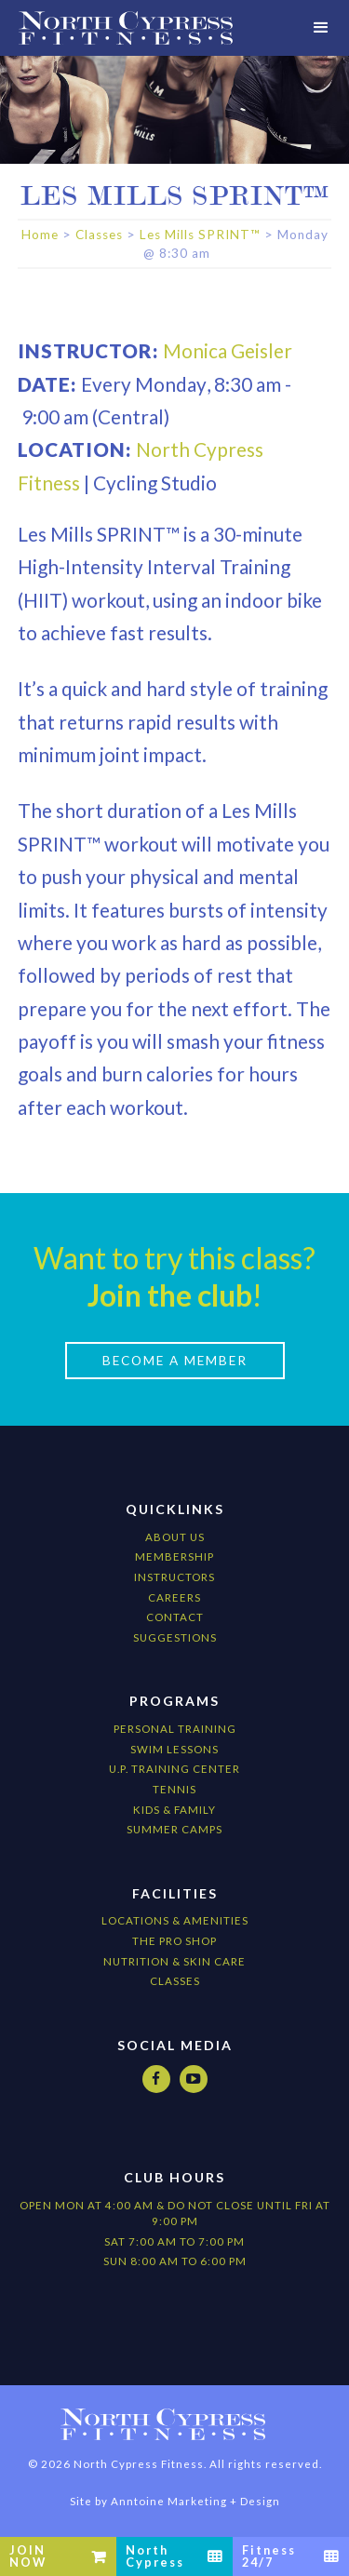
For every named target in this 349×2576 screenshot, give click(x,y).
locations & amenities (174, 1920)
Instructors (174, 1577)
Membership (174, 1556)
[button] (321, 28)
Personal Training (175, 1729)
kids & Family (174, 1810)
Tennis (174, 1789)
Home (40, 234)
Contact (175, 1617)
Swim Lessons (174, 1749)
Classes (99, 234)
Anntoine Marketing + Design (195, 2501)
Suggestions (175, 1637)
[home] (125, 28)
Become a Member (175, 1360)
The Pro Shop (174, 1941)
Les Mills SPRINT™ (200, 234)
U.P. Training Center (174, 1769)
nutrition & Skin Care (174, 1961)
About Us (175, 1537)
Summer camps (174, 1829)
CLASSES (175, 1981)
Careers (174, 1597)
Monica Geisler (227, 350)
